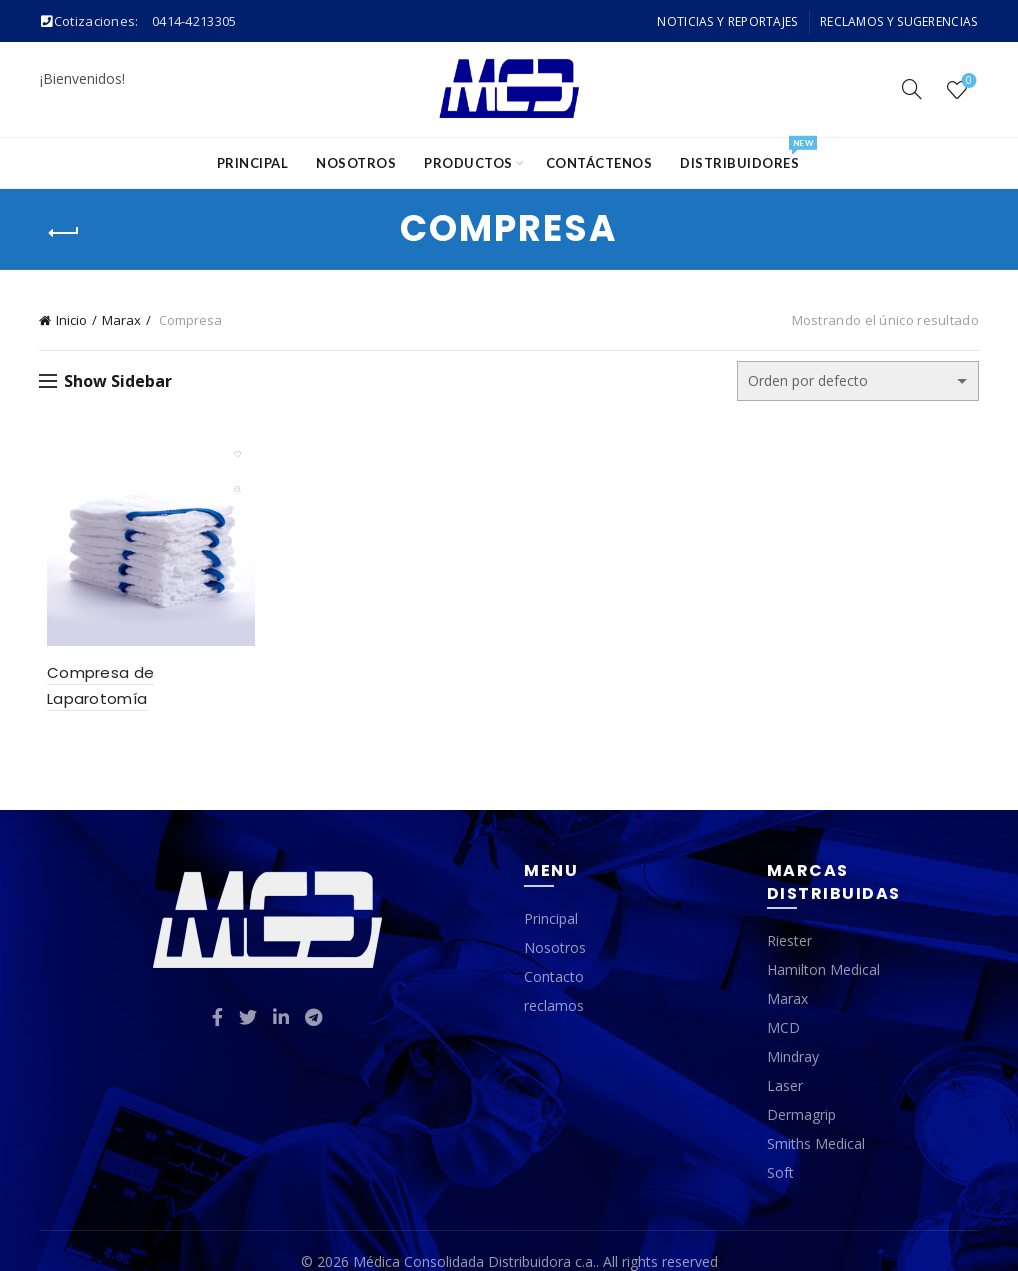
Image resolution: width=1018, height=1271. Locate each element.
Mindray (793, 1034)
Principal (253, 163)
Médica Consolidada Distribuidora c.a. (474, 1239)
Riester (789, 918)
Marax (121, 320)
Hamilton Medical (823, 947)
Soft (780, 1150)
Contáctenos (599, 163)
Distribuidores (746, 154)
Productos (468, 163)
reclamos (554, 982)
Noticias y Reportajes (727, 21)
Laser (785, 1063)
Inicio (71, 320)
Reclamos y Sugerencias (899, 21)
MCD (783, 1005)
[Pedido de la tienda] (858, 381)
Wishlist (966, 81)
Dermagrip (801, 1092)
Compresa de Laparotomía (145, 676)
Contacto (554, 953)
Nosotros (356, 163)
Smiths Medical (816, 1121)
